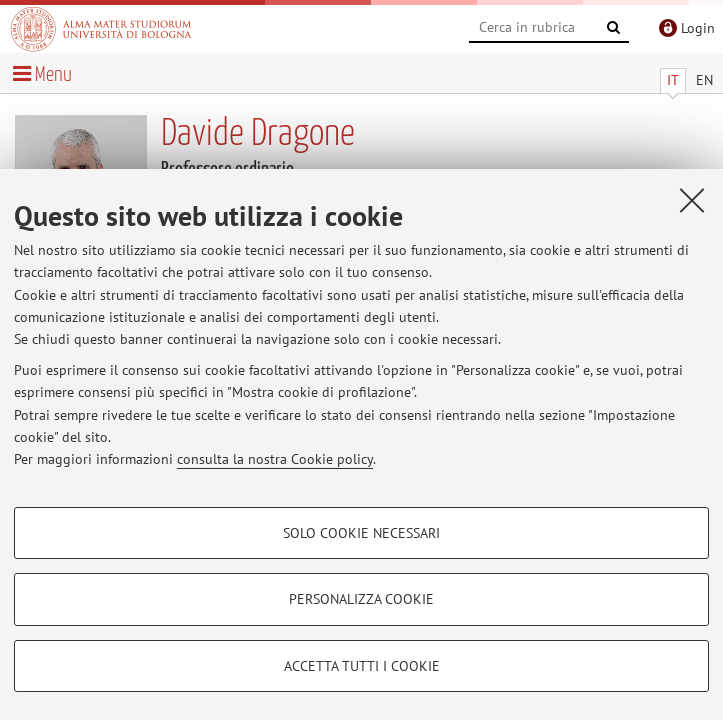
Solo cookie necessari (361, 533)
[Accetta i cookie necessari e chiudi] (692, 200)
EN (704, 80)
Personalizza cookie (361, 599)
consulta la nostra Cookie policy (275, 459)
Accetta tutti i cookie (362, 666)
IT (673, 80)
